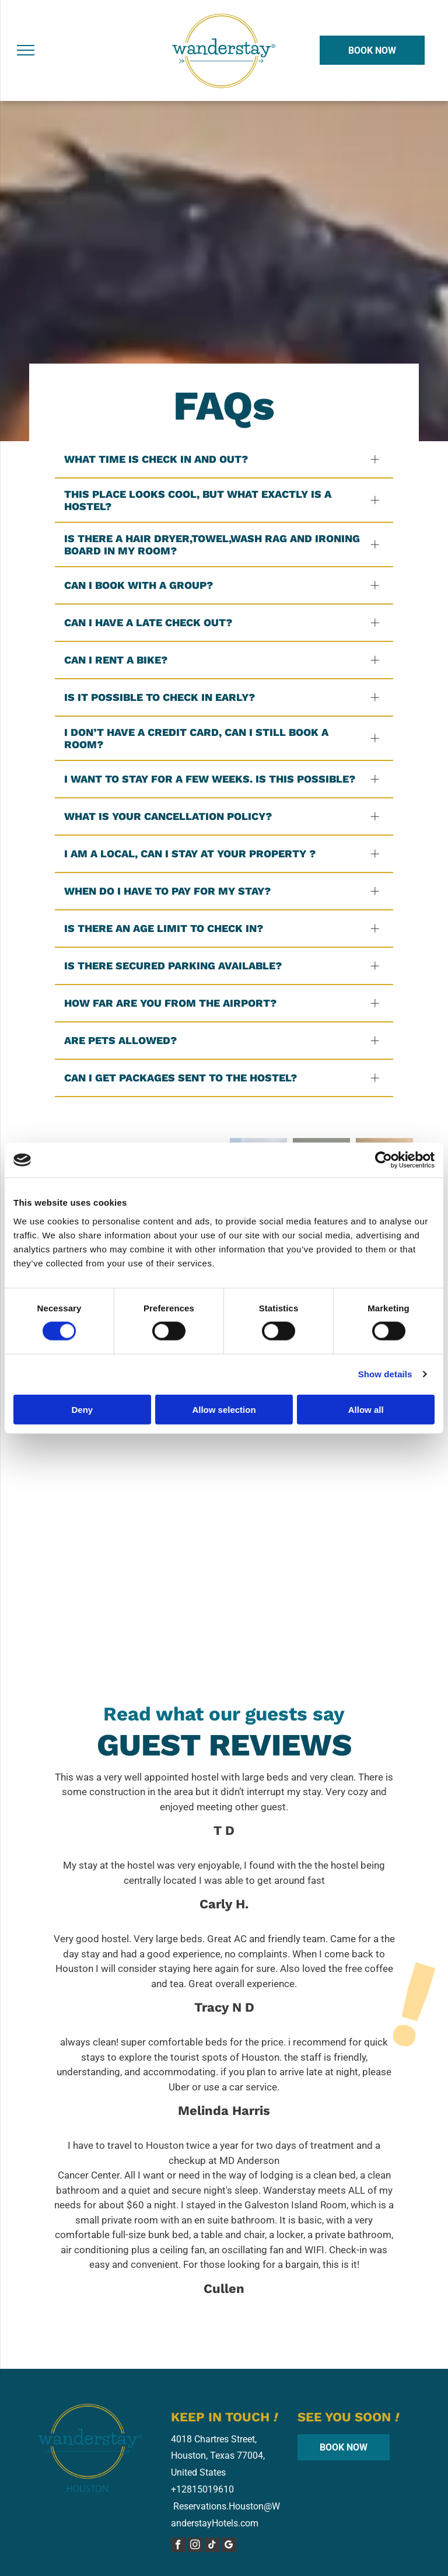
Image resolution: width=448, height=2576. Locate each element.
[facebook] (178, 2546)
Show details (385, 1374)
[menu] (25, 50)
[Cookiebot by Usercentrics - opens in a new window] (383, 1160)
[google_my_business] (229, 2546)
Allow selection (224, 1409)
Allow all (366, 1409)
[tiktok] (212, 2546)
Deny (82, 1409)
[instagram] (195, 2546)
